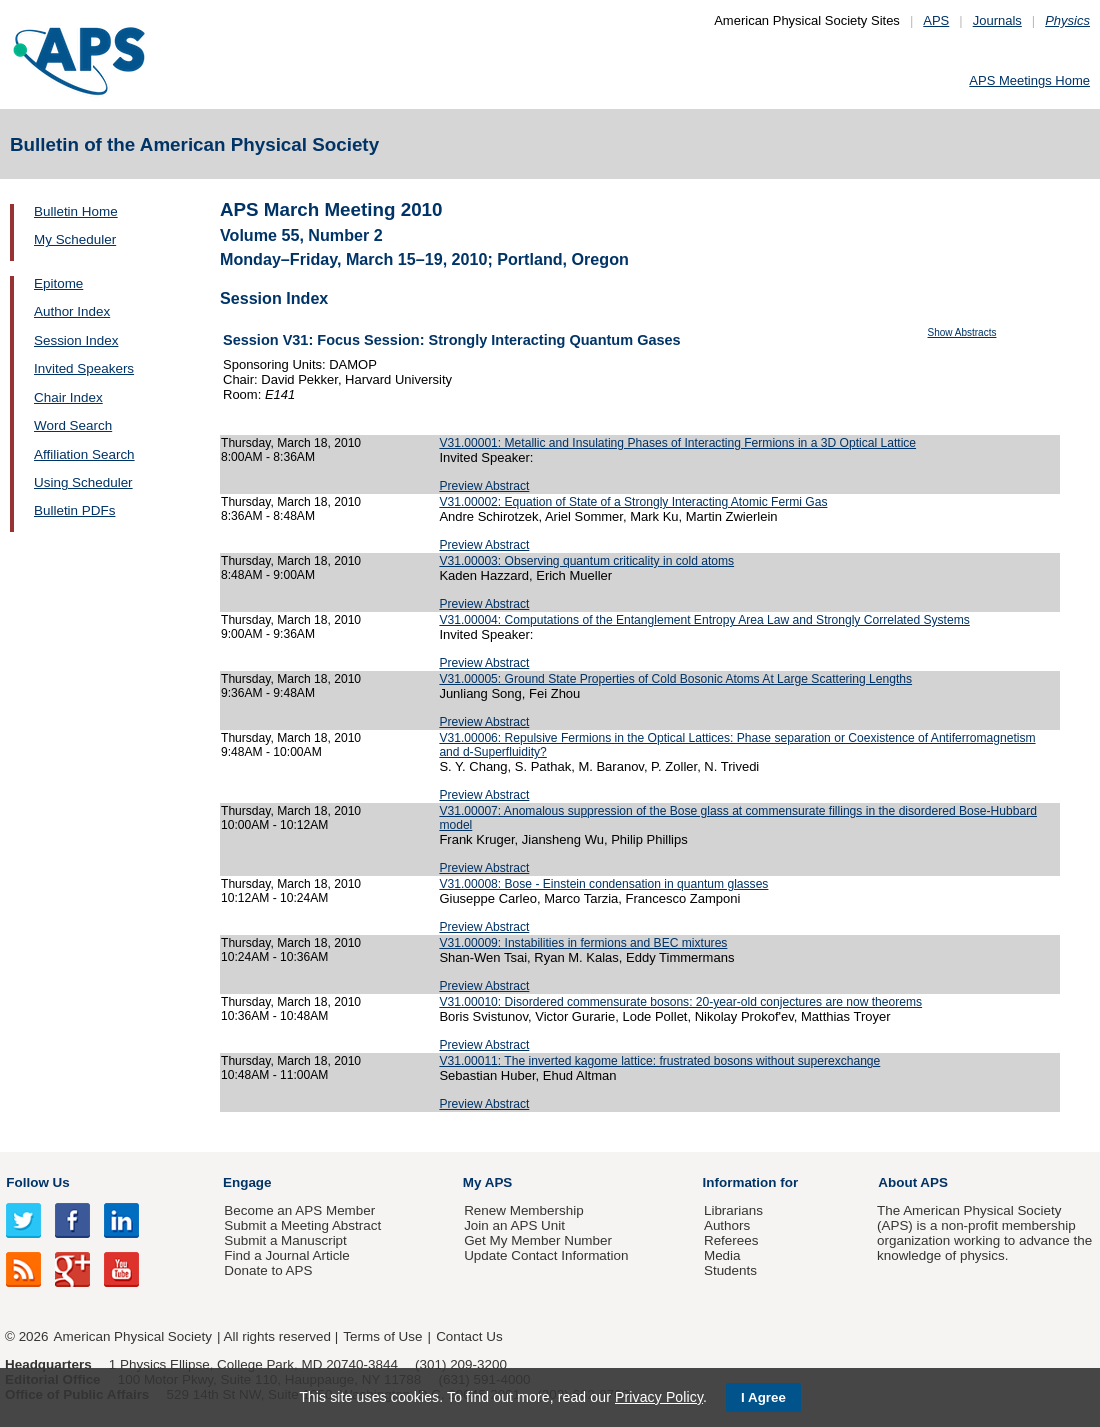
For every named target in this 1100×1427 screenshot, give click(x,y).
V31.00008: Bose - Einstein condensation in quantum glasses (603, 884)
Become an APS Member (299, 1210)
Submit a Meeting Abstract (302, 1225)
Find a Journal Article (286, 1255)
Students (730, 1270)
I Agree (763, 1397)
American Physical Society (133, 1336)
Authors (727, 1225)
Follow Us (37, 1182)
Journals (997, 20)
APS (936, 20)
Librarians (733, 1210)
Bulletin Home (76, 211)
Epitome (58, 283)
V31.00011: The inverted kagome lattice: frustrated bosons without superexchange (659, 1061)
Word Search (73, 425)
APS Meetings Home (1029, 80)
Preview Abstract (484, 486)
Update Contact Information (546, 1255)
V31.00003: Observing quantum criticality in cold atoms (586, 561)
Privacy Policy (659, 1397)
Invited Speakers (84, 368)
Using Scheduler (83, 482)
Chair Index (68, 397)
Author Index (72, 311)
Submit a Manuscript (285, 1240)
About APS (913, 1182)
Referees (731, 1240)
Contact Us (469, 1336)
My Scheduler (75, 239)
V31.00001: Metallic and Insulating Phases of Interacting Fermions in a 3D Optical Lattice (677, 443)
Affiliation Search (84, 454)
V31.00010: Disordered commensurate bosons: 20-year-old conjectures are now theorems (680, 1002)
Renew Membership (524, 1210)
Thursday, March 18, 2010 (291, 443)
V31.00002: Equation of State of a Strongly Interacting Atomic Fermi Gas (633, 502)
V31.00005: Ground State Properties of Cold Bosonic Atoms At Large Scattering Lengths (675, 679)
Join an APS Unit (514, 1225)
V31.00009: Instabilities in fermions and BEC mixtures (583, 943)
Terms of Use (382, 1336)
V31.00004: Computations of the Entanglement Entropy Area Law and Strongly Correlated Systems (704, 620)
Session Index (76, 340)
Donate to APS (268, 1270)
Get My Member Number (538, 1240)
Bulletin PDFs (74, 510)
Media (722, 1255)
